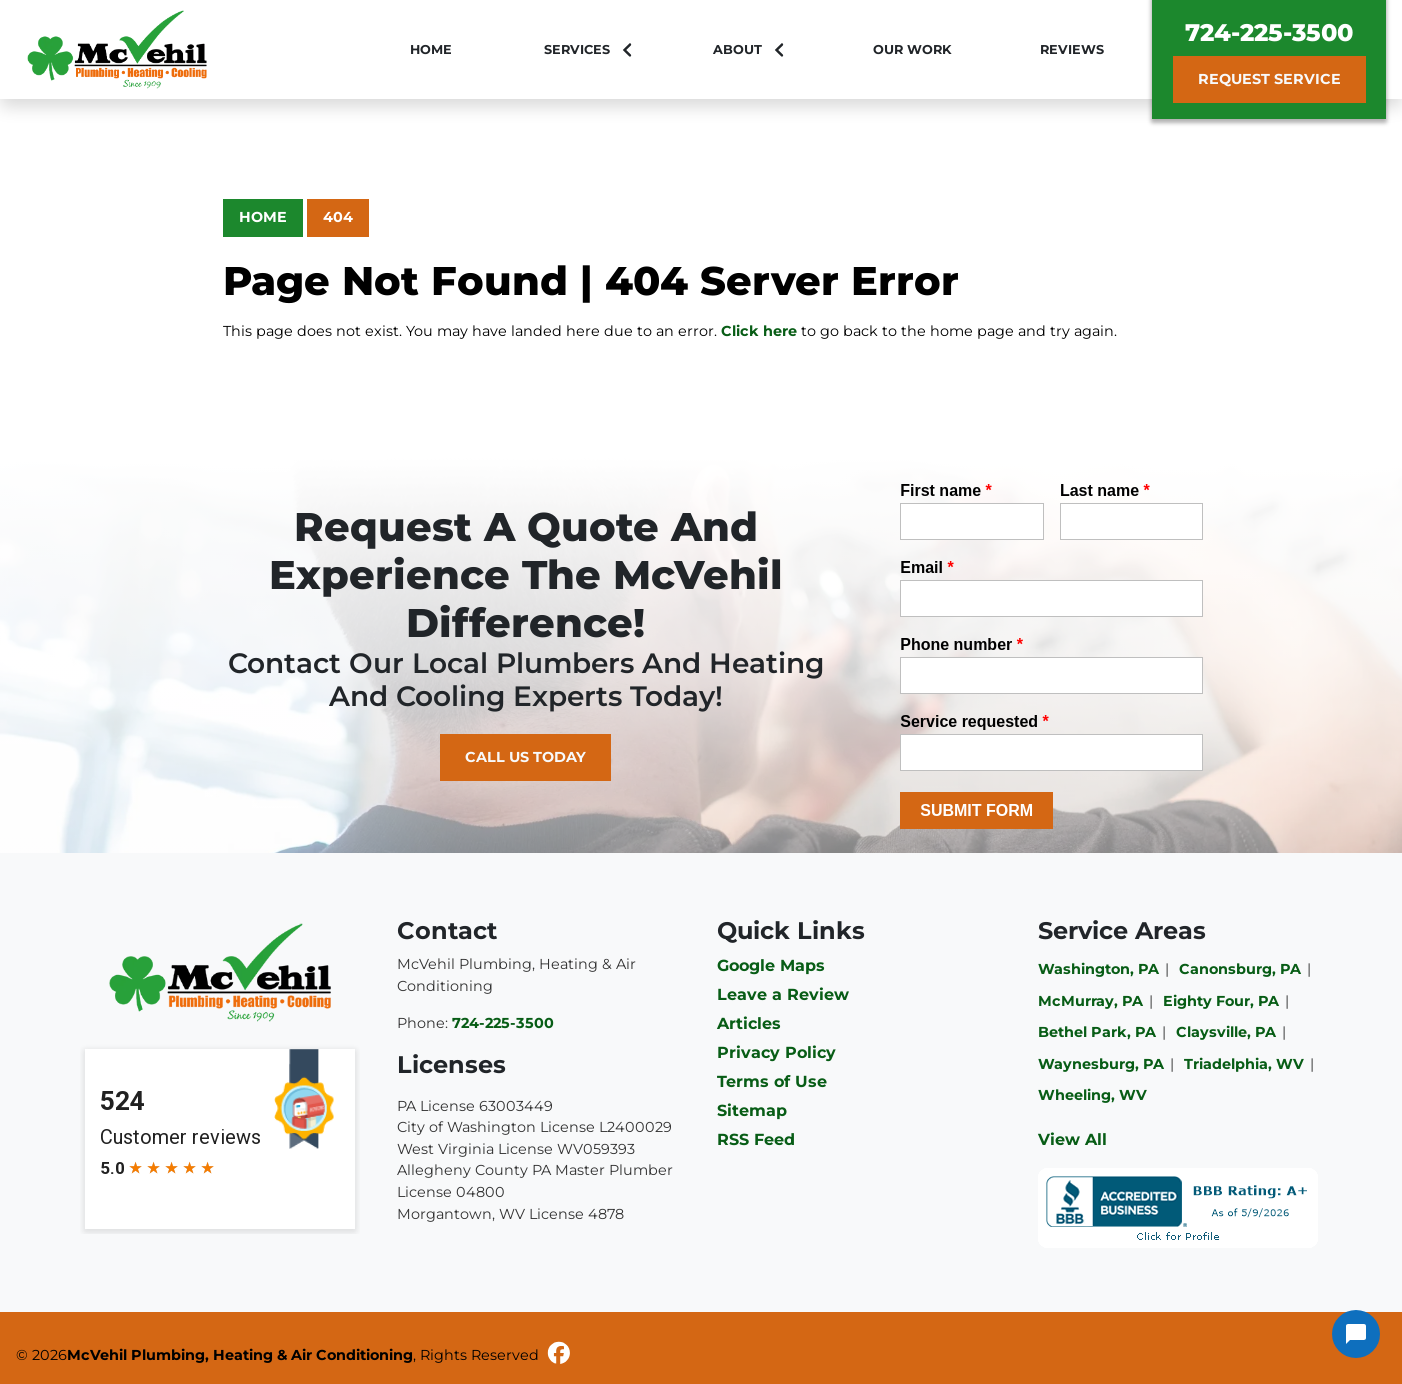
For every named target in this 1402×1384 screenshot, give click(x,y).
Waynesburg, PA (1101, 1064)
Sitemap (752, 1110)
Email (926, 567)
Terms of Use (772, 1081)
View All (1072, 1139)
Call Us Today (525, 757)
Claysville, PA (1226, 1032)
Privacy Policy (776, 1052)
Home (263, 217)
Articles (749, 1023)
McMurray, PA (1090, 1001)
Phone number (961, 644)
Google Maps (771, 965)
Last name (1105, 490)
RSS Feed (756, 1139)
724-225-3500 (1269, 32)
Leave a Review (783, 994)
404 (338, 217)
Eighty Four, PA (1221, 1001)
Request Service (1269, 79)
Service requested (974, 721)
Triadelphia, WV (1244, 1064)
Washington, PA (1098, 969)
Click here (759, 331)
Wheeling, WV (1092, 1095)
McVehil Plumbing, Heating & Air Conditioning (240, 1355)
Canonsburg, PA (1240, 969)
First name (946, 490)
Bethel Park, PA (1097, 1032)
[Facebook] (559, 1356)
